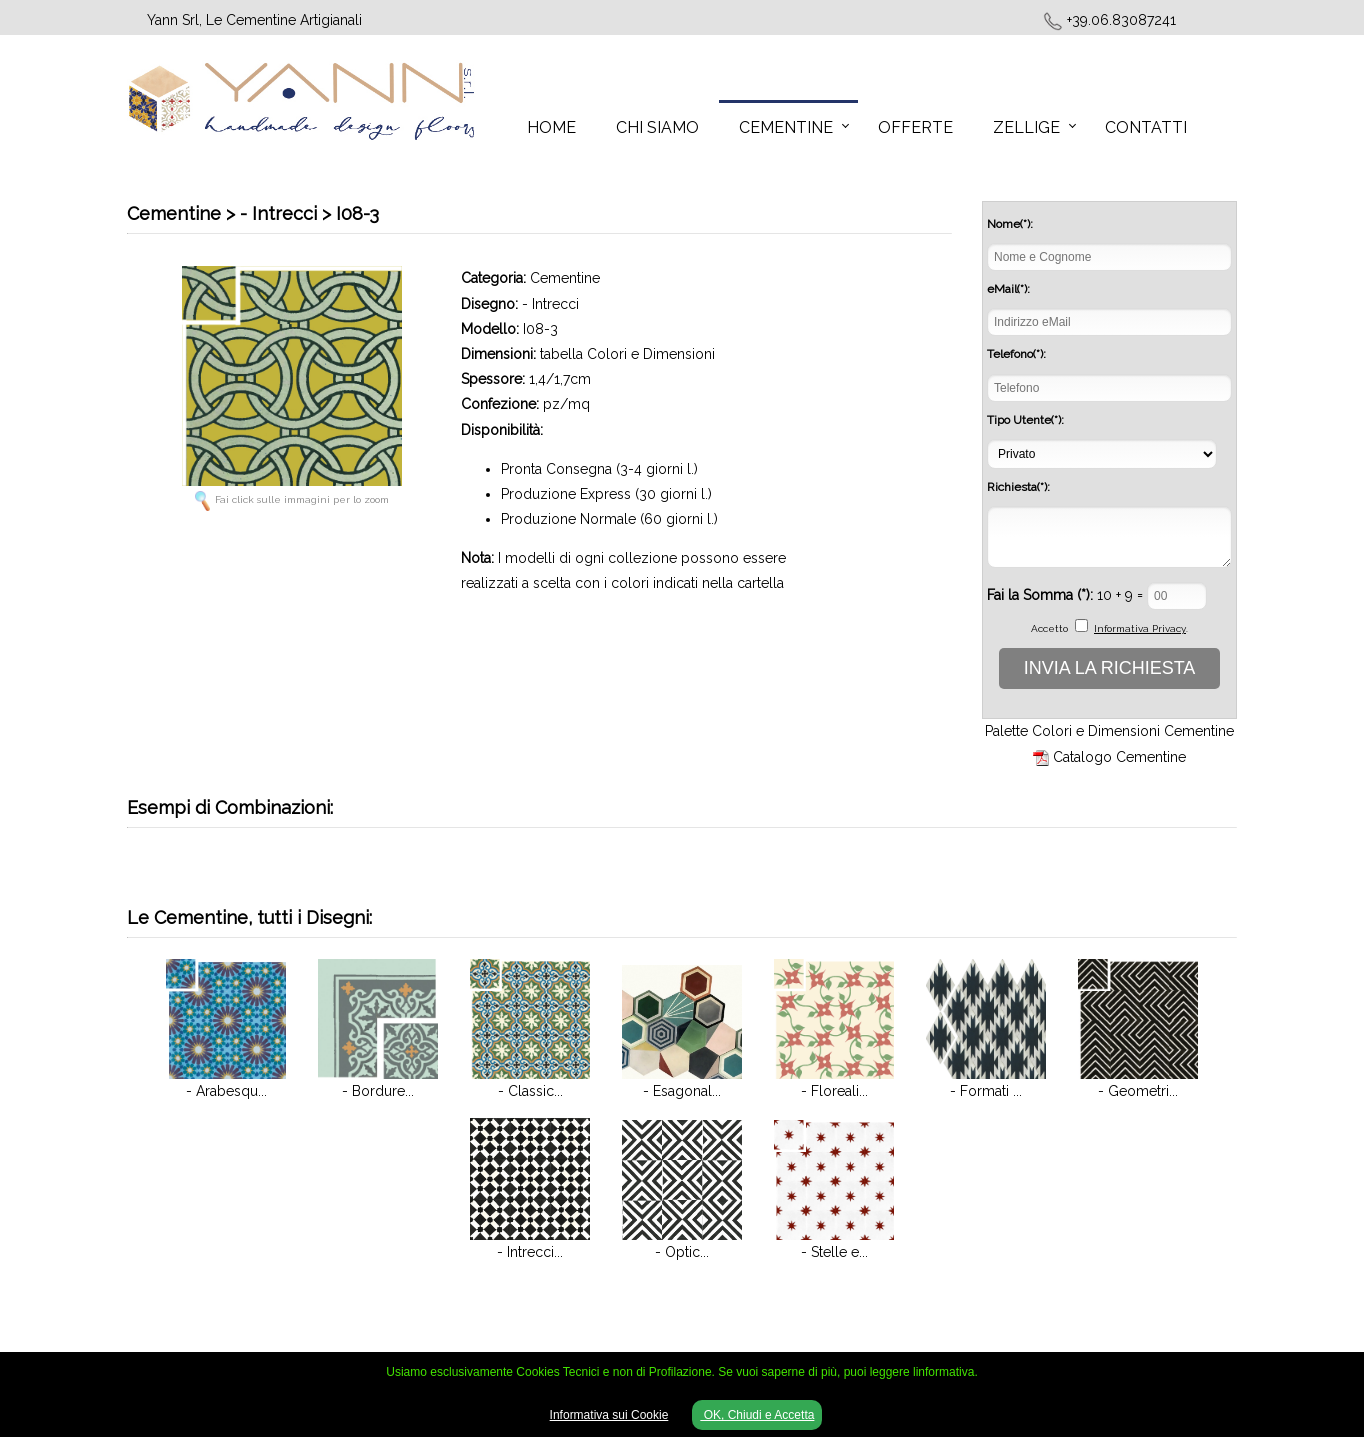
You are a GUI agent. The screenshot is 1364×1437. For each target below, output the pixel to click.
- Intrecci (550, 304)
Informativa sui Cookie (609, 1415)
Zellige (1026, 127)
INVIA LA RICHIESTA (1110, 668)
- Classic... (530, 1091)
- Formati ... (986, 1091)
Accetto (1049, 628)
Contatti (1146, 127)
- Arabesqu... (226, 1091)
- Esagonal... (682, 1091)
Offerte (915, 127)
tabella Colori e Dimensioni (627, 354)
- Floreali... (834, 1091)
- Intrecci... (530, 1252)
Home (551, 127)
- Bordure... (378, 1091)
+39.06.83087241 (1121, 20)
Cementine (786, 127)
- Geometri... (1138, 1091)
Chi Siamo (657, 127)
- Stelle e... (834, 1252)
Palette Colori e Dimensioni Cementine (1109, 731)
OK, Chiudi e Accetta (757, 1415)
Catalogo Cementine (1119, 757)
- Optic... (682, 1252)
